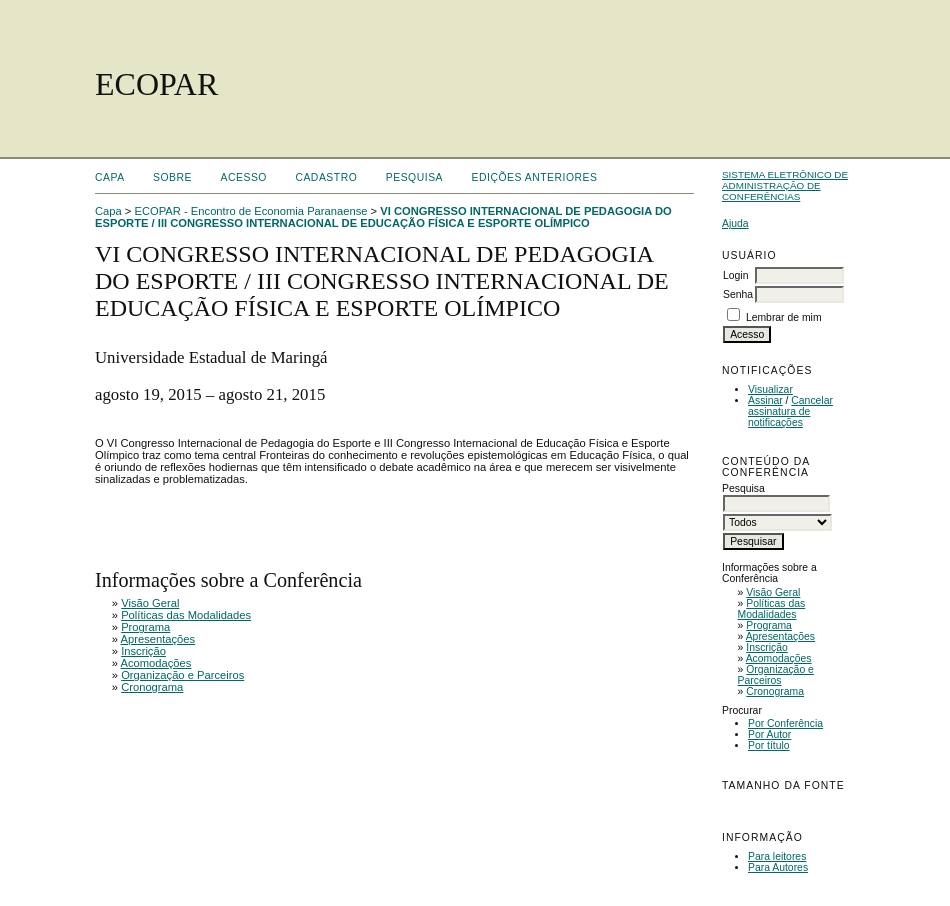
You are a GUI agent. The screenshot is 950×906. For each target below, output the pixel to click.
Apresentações (780, 636)
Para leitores (777, 856)
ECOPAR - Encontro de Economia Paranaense (251, 211)
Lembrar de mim (784, 317)
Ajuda (735, 223)
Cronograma (775, 691)
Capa (110, 177)
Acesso (244, 177)
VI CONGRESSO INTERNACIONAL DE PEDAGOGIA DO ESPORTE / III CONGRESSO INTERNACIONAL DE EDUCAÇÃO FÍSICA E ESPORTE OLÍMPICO (383, 217)
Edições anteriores (535, 177)
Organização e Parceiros (776, 675)
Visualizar (770, 389)
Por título (769, 745)
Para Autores (778, 867)
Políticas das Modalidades (772, 609)
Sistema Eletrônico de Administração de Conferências (785, 185)
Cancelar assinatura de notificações (790, 411)
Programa (769, 625)
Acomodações (779, 658)
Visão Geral (773, 592)
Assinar (765, 400)
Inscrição (767, 647)
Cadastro (326, 177)
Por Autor (769, 734)
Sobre (172, 177)
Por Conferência (785, 723)
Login (735, 275)
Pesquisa (414, 177)
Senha (738, 294)
